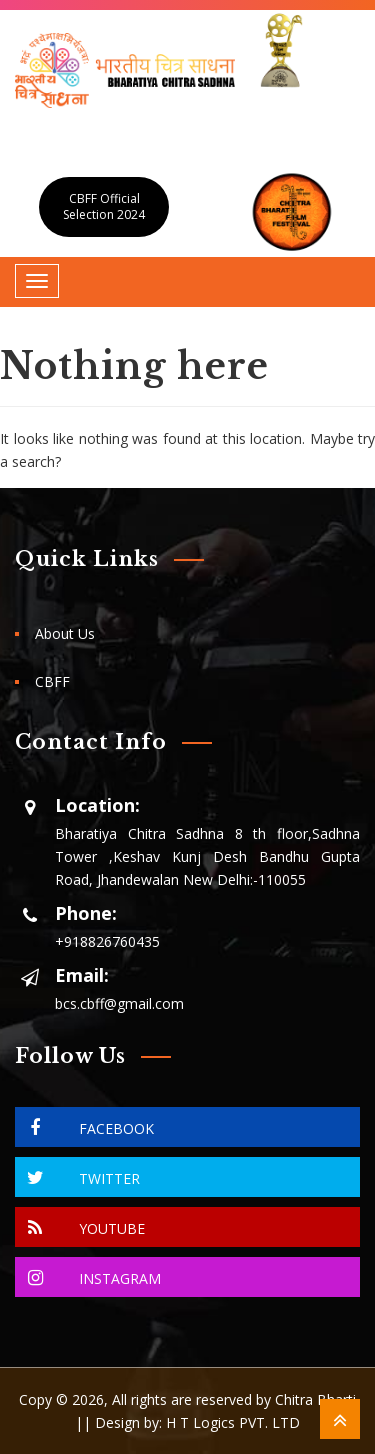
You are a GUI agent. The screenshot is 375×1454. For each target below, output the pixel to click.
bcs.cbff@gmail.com (119, 1003)
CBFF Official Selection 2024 (104, 206)
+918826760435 (107, 941)
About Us (65, 633)
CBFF (52, 681)
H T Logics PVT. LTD (233, 1422)
